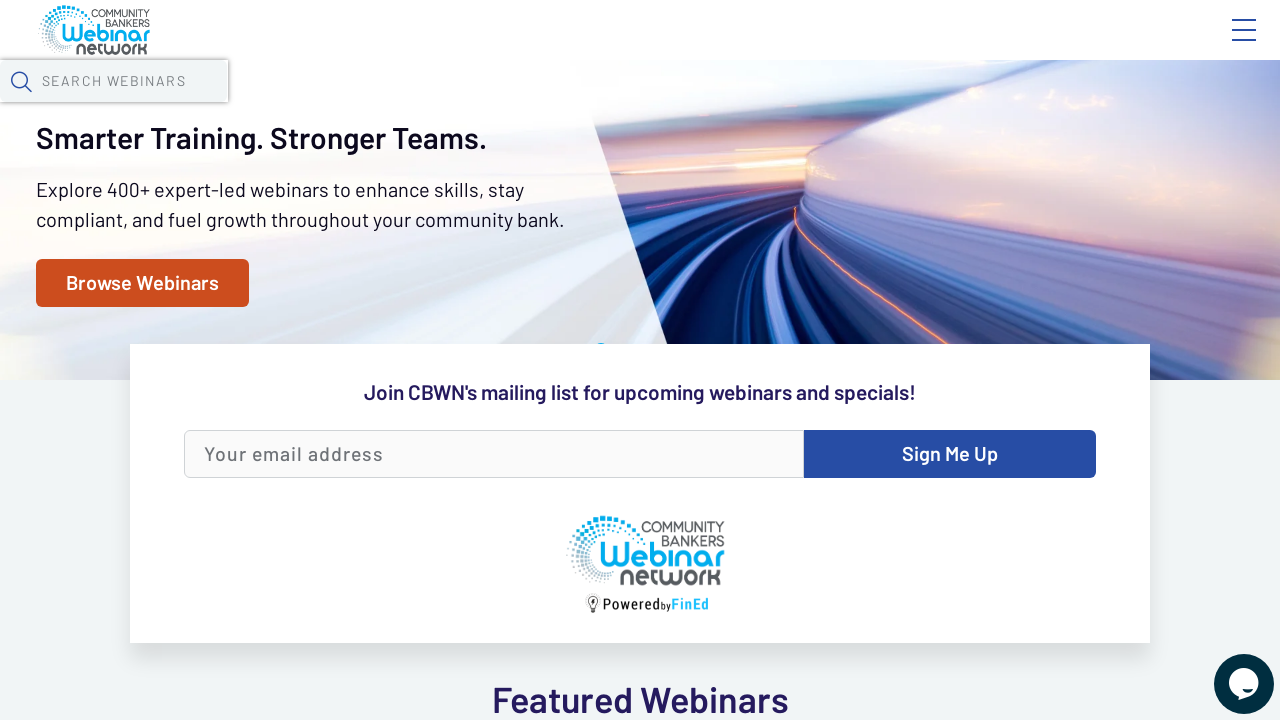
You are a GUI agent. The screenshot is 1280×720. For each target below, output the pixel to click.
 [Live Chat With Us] (1226, 670)
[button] (1037, 103)
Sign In (1221, 47)
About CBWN (1083, 47)
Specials (702, 105)
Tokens (566, 105)
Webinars (355, 105)
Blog (959, 47)
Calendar (466, 105)
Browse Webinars (166, 539)
